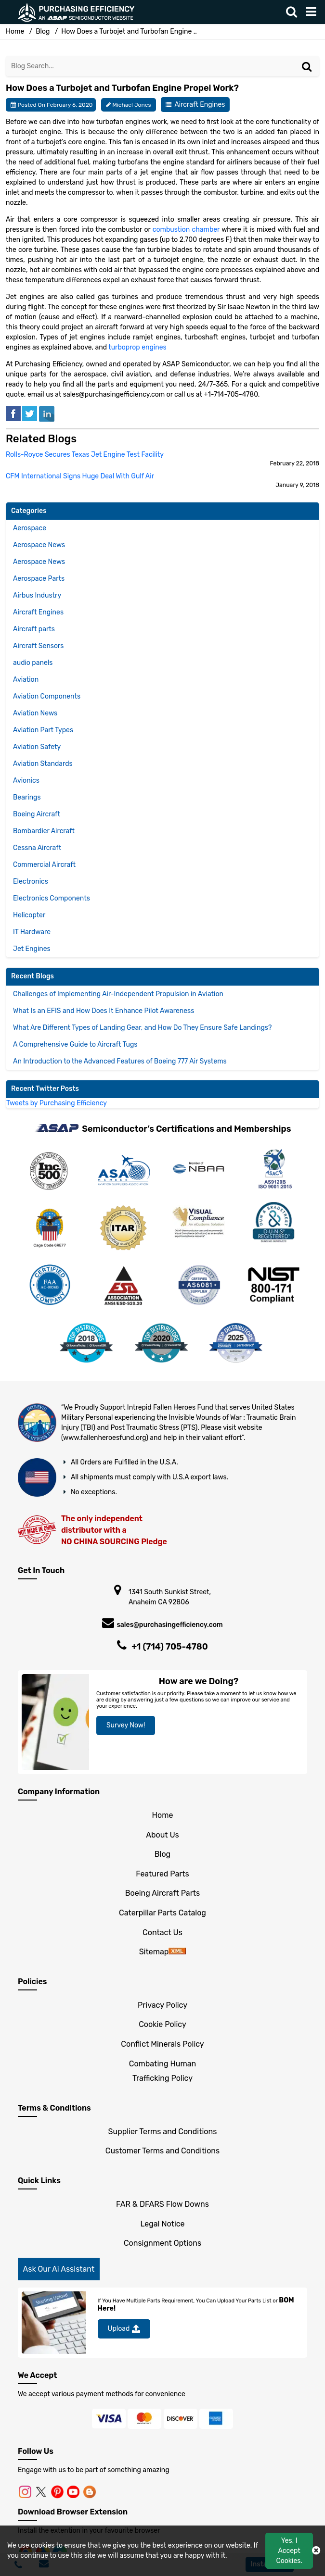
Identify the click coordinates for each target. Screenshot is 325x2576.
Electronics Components (51, 898)
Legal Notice (162, 2223)
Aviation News (35, 713)
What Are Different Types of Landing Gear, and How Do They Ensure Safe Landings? (142, 1028)
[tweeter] (29, 413)
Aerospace (29, 528)
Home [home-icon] (16, 31)
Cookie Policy (162, 2024)
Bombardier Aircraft (44, 831)
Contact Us (162, 1932)
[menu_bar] (313, 12)
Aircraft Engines (199, 104)
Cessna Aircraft (37, 848)
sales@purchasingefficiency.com (169, 1625)
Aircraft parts (34, 629)
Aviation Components (46, 696)
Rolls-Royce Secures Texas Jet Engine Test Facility (85, 455)
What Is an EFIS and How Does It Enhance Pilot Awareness (103, 1011)
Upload (124, 2329)
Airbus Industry (37, 595)
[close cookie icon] (316, 2550)
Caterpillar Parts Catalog (162, 1912)
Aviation (26, 679)
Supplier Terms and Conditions (162, 2131)
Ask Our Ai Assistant (59, 2269)
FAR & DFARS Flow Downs (162, 2204)
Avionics (26, 780)
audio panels (32, 663)
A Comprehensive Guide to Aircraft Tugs (75, 1044)
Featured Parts (162, 1873)
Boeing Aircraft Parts (162, 1893)
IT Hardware (32, 932)
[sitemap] (177, 1951)
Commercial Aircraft (44, 865)
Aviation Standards (43, 764)
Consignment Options (162, 2243)
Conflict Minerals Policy (162, 2044)
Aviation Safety (37, 747)
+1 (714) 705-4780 (169, 1646)
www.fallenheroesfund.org (104, 1438)
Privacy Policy (162, 2005)
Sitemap (154, 1951)
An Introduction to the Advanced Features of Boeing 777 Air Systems (120, 1061)
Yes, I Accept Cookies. (289, 2551)
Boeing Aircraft (36, 814)
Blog (43, 31)
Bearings (27, 797)
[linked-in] (46, 413)
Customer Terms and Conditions (162, 2150)
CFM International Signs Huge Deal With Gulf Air (80, 476)
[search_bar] (294, 12)
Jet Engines (32, 949)
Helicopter (29, 915)
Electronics (30, 881)
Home (162, 1815)
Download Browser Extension (73, 2511)
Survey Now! (125, 1725)
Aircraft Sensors (38, 646)
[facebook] (13, 413)
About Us (162, 1834)
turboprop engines (137, 347)
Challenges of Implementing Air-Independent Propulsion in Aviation (118, 994)
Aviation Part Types (43, 730)
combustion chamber (186, 229)
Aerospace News (39, 545)
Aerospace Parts (39, 579)
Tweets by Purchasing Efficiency (56, 1103)
